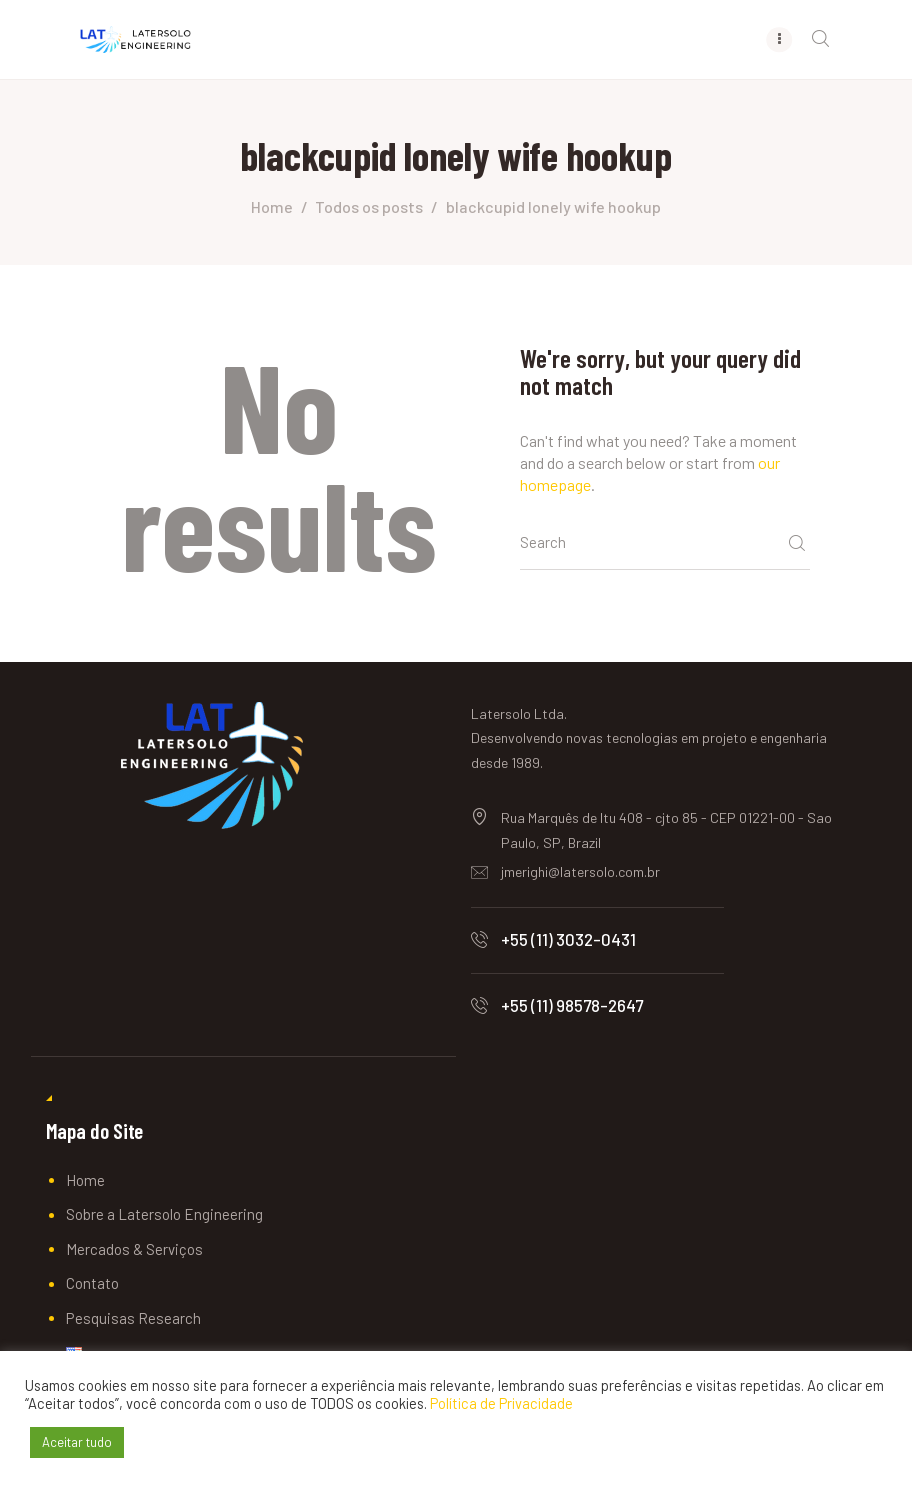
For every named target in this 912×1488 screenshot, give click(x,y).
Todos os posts (369, 206)
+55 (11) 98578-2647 (572, 1006)
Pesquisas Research (133, 1318)
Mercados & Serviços (134, 1249)
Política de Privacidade (501, 1403)
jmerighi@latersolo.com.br (580, 872)
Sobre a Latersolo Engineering (164, 1215)
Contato (92, 1284)
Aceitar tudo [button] (77, 1442)
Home (272, 206)
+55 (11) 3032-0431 (568, 939)
